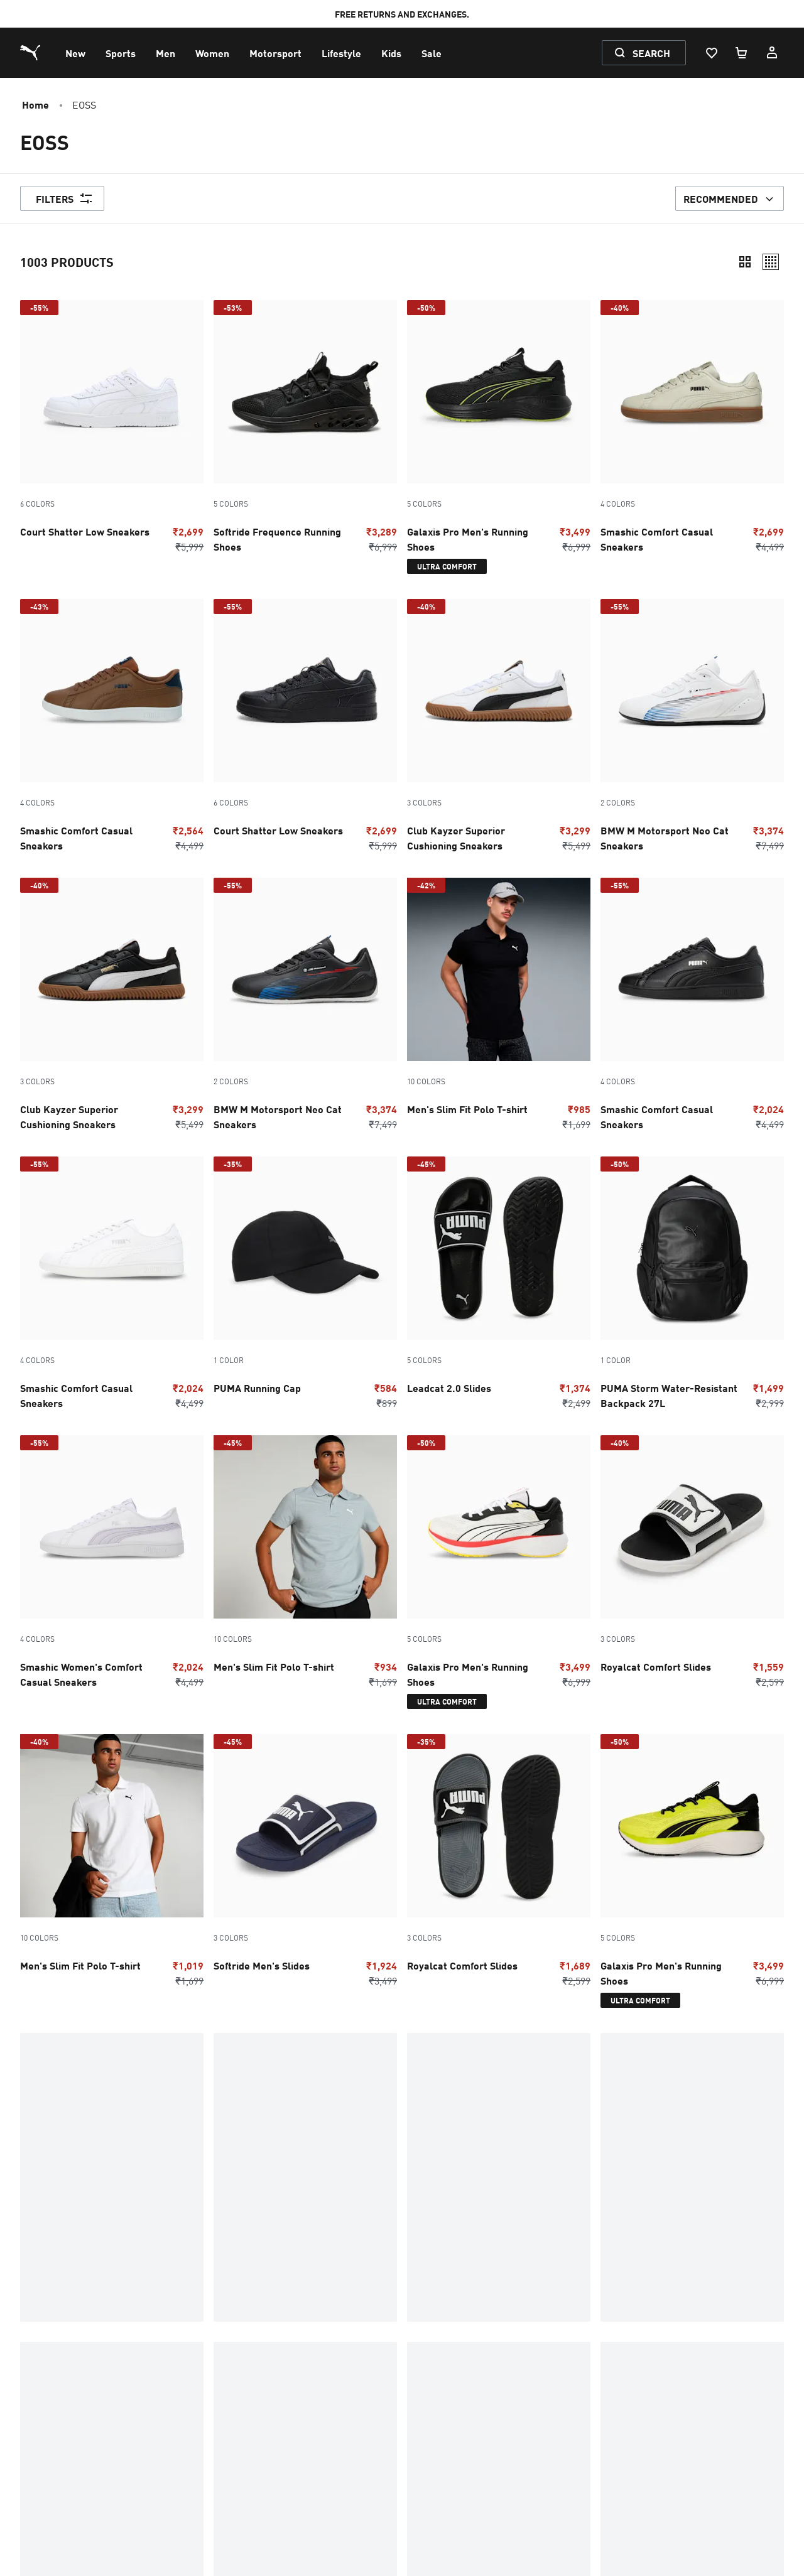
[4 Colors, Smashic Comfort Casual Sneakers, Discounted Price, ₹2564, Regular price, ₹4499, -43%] (112, 728)
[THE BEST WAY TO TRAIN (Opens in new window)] (674, 2414)
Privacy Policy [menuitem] (55, 2389)
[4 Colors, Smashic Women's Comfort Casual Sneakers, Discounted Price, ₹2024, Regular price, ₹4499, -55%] (112, 1564)
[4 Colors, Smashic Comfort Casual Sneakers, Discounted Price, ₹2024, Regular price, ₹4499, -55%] (692, 1007)
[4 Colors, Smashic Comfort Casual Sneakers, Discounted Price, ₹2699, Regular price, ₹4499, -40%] (692, 429)
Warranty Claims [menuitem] (256, 2336)
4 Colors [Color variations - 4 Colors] (617, 503)
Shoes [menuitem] (38, 2424)
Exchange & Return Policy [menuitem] (82, 2371)
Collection (46, 2222)
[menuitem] (75, 52)
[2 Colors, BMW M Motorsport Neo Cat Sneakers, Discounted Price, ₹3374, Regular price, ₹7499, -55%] (692, 728)
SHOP (31, 2162)
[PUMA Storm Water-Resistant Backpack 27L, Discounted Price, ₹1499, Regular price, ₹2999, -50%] (692, 1285)
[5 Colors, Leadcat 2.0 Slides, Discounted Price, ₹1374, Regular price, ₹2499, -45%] (498, 1285)
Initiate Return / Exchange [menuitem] (276, 2407)
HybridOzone (565, 2202)
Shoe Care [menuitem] (241, 2371)
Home (35, 104)
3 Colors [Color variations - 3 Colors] (424, 802)
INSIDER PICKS (307, 2202)
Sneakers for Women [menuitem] (70, 2459)
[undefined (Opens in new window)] (612, 2414)
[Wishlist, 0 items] (711, 52)
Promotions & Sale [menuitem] (66, 2336)
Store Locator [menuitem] (431, 2442)
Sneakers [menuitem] (239, 2424)
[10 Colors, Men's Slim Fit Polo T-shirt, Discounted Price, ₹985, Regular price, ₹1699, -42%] (498, 1007)
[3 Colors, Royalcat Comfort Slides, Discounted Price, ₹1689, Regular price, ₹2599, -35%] (498, 1863)
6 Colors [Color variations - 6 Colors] (37, 503)
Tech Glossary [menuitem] (249, 2389)
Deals (33, 2242)
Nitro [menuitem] (230, 2442)
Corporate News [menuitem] (438, 2354)
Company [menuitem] (422, 2319)
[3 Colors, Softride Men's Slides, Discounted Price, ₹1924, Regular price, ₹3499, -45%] (305, 1863)
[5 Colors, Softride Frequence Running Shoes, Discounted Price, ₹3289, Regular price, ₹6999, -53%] (305, 429)
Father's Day (306, 2182)
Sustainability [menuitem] (431, 2407)
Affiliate (40, 2142)
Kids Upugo (561, 2222)
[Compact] (745, 261)
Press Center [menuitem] (431, 2371)
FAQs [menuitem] (230, 2319)
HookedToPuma (570, 2162)
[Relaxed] (771, 262)
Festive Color (566, 2182)
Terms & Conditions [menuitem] (68, 2407)
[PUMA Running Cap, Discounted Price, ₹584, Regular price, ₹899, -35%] (305, 1285)
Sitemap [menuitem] (43, 2477)
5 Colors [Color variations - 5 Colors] (231, 503)
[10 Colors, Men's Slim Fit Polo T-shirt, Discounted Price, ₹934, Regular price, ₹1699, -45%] (305, 1564)
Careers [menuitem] (419, 2424)
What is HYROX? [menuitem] (437, 2336)
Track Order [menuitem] (245, 2354)
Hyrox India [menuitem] (244, 2459)
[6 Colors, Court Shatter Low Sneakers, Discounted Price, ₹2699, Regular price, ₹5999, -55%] (112, 429)
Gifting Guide (565, 2142)
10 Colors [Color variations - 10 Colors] (426, 1081)
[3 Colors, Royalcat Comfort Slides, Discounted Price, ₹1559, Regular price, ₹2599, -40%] (692, 1564)
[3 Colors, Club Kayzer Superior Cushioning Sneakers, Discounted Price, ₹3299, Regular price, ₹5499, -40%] (498, 728)
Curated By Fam (54, 2202)
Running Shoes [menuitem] (58, 2442)
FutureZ (297, 2242)
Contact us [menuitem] (48, 2319)
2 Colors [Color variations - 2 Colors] (617, 802)
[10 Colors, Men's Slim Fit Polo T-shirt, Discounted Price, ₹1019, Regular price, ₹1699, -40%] (112, 1863)
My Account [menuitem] (50, 2354)
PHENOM (296, 2162)
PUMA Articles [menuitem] (434, 2459)
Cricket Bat (46, 2182)
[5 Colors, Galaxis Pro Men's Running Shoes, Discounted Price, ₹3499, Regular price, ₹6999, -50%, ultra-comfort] (498, 439)
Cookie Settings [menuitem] (252, 2477)
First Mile (300, 2222)
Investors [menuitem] (422, 2389)
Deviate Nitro (308, 2142)
